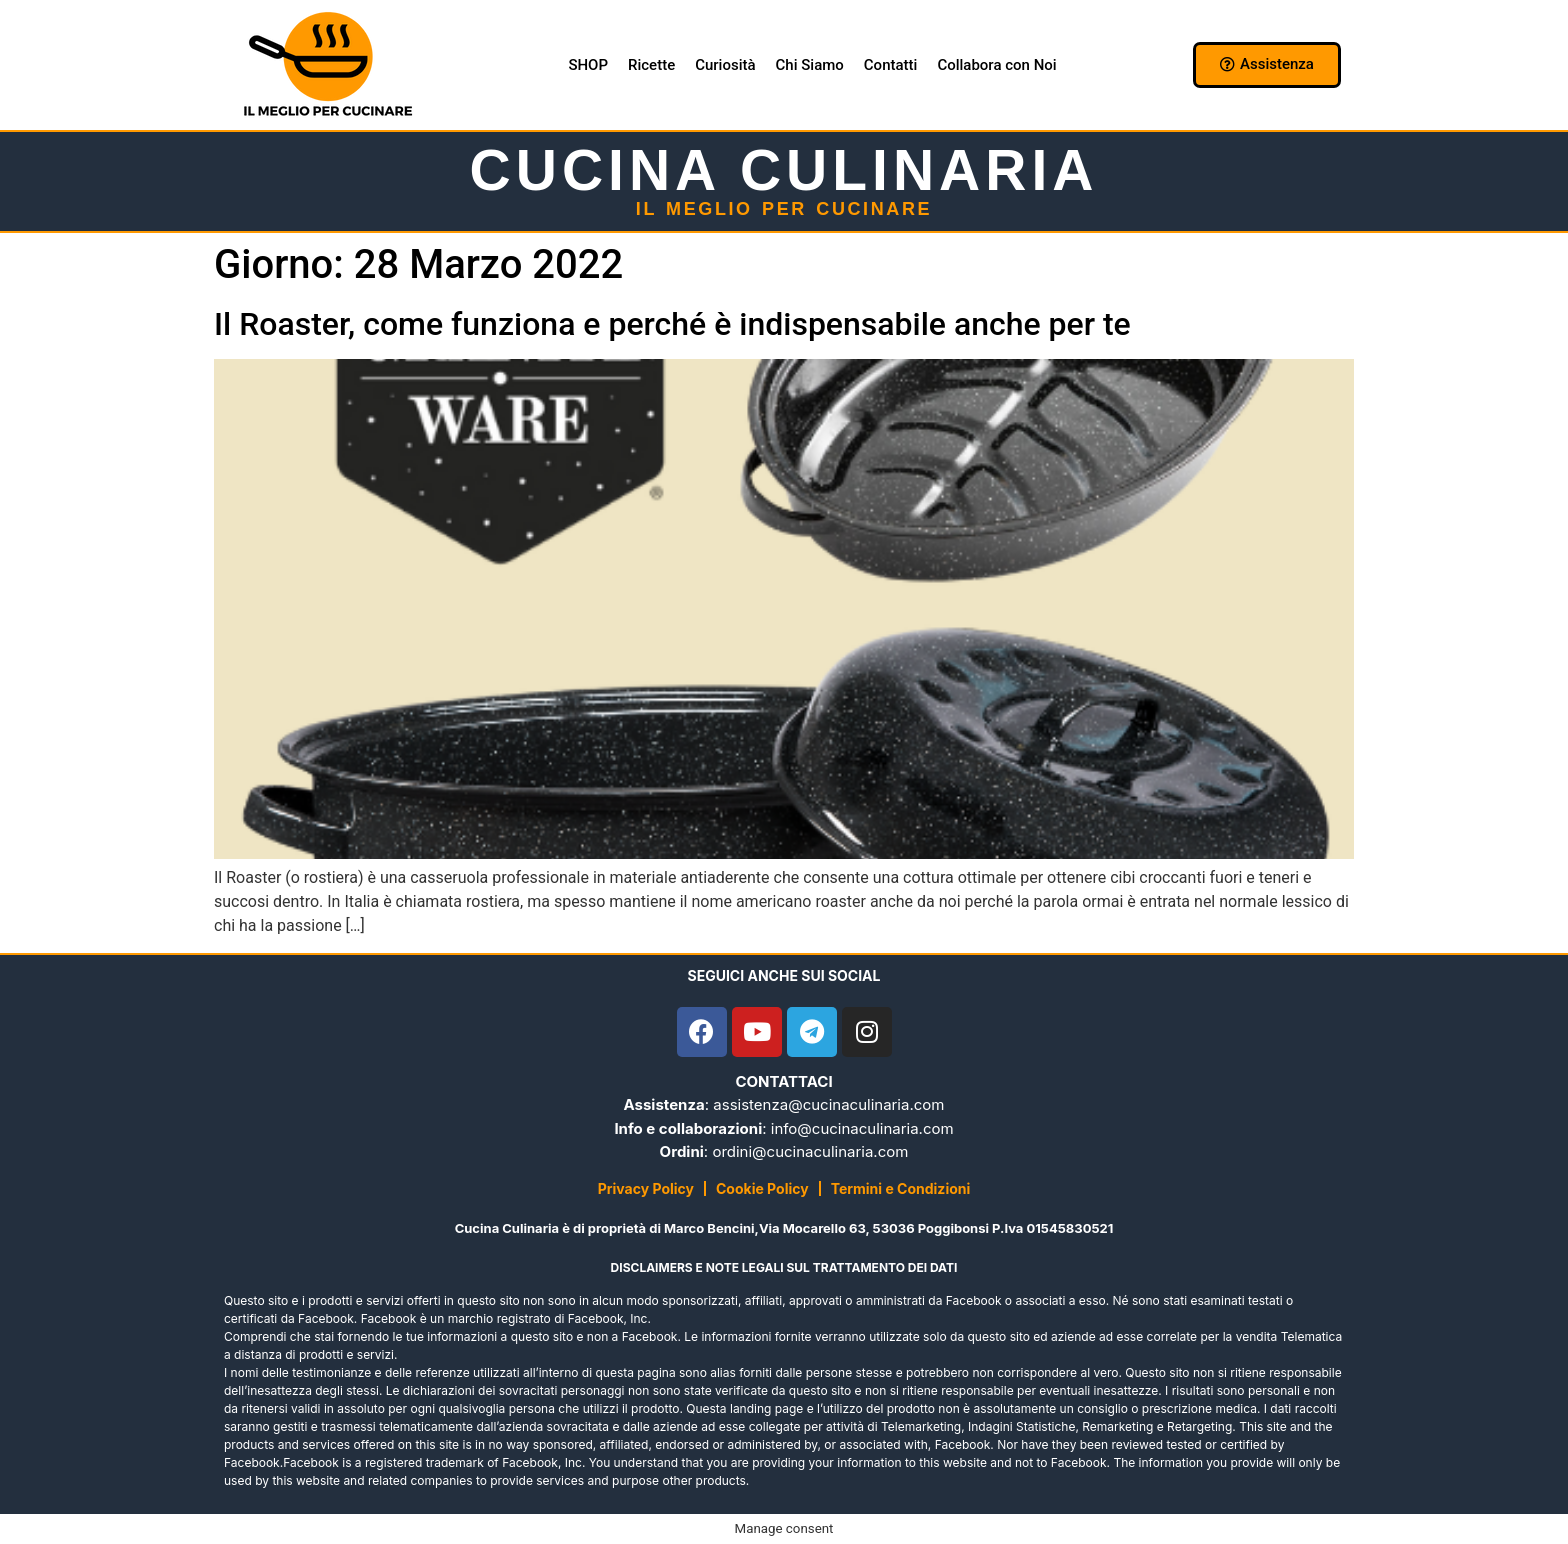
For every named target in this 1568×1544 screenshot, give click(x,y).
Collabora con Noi (996, 65)
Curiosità (725, 65)
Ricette (651, 65)
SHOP (588, 65)
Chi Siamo (810, 65)
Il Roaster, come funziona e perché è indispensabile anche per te (672, 324)
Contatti (891, 65)
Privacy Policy (646, 1188)
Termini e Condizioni (901, 1188)
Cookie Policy (762, 1188)
